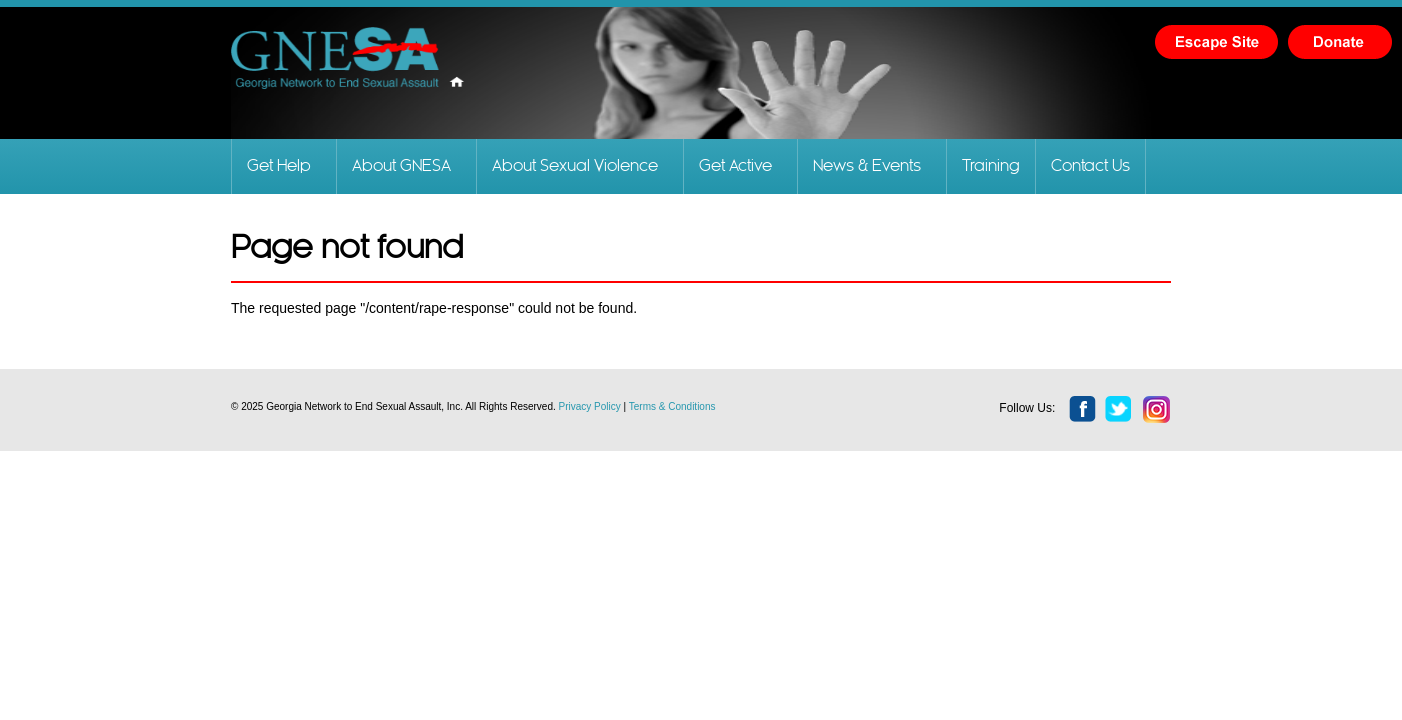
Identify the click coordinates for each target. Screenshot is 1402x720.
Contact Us (1090, 166)
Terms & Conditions (672, 406)
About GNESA (401, 166)
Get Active (735, 166)
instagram (1157, 410)
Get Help (279, 166)
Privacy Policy (590, 406)
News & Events (867, 166)
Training (991, 166)
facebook (1083, 410)
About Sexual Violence (575, 166)
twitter (1119, 410)
